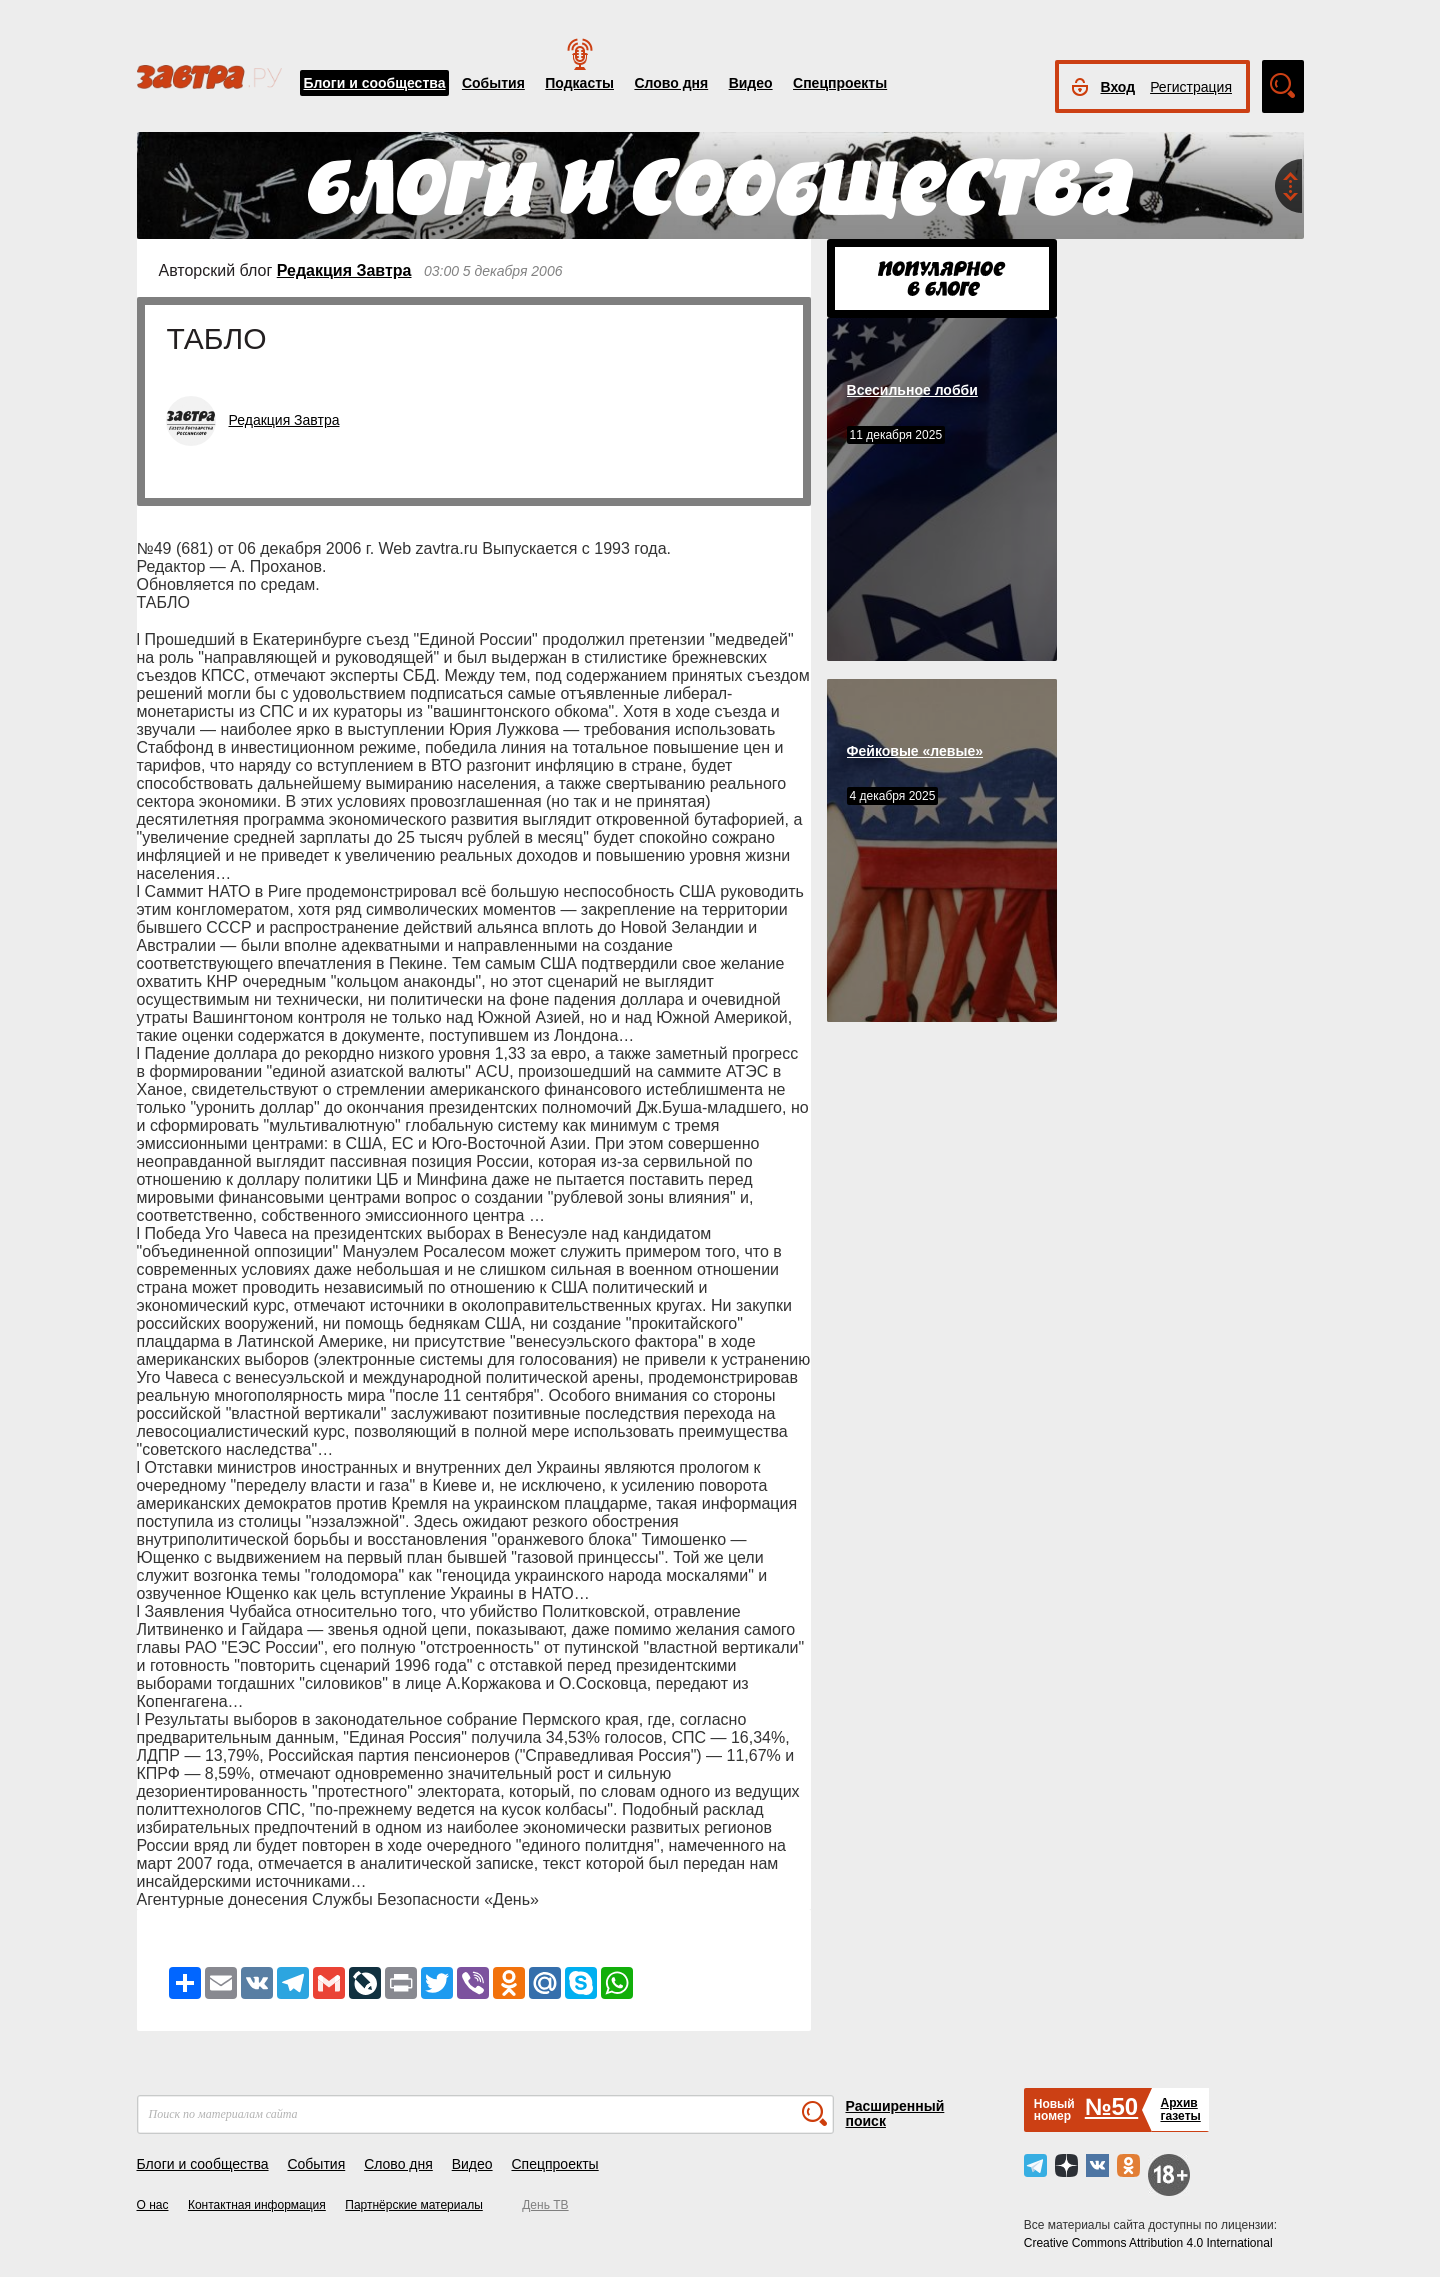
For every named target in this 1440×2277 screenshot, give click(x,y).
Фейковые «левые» (915, 751)
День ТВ (545, 2205)
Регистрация (1191, 87)
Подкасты (579, 83)
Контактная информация (257, 2205)
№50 (1111, 2106)
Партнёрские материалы (414, 2205)
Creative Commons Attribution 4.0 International (1148, 2243)
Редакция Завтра (344, 270)
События (493, 83)
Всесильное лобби (912, 390)
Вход (1118, 87)
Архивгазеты (1180, 2109)
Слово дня (671, 83)
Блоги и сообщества (375, 83)
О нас (153, 2205)
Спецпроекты (840, 83)
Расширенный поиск (895, 2113)
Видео (751, 83)
